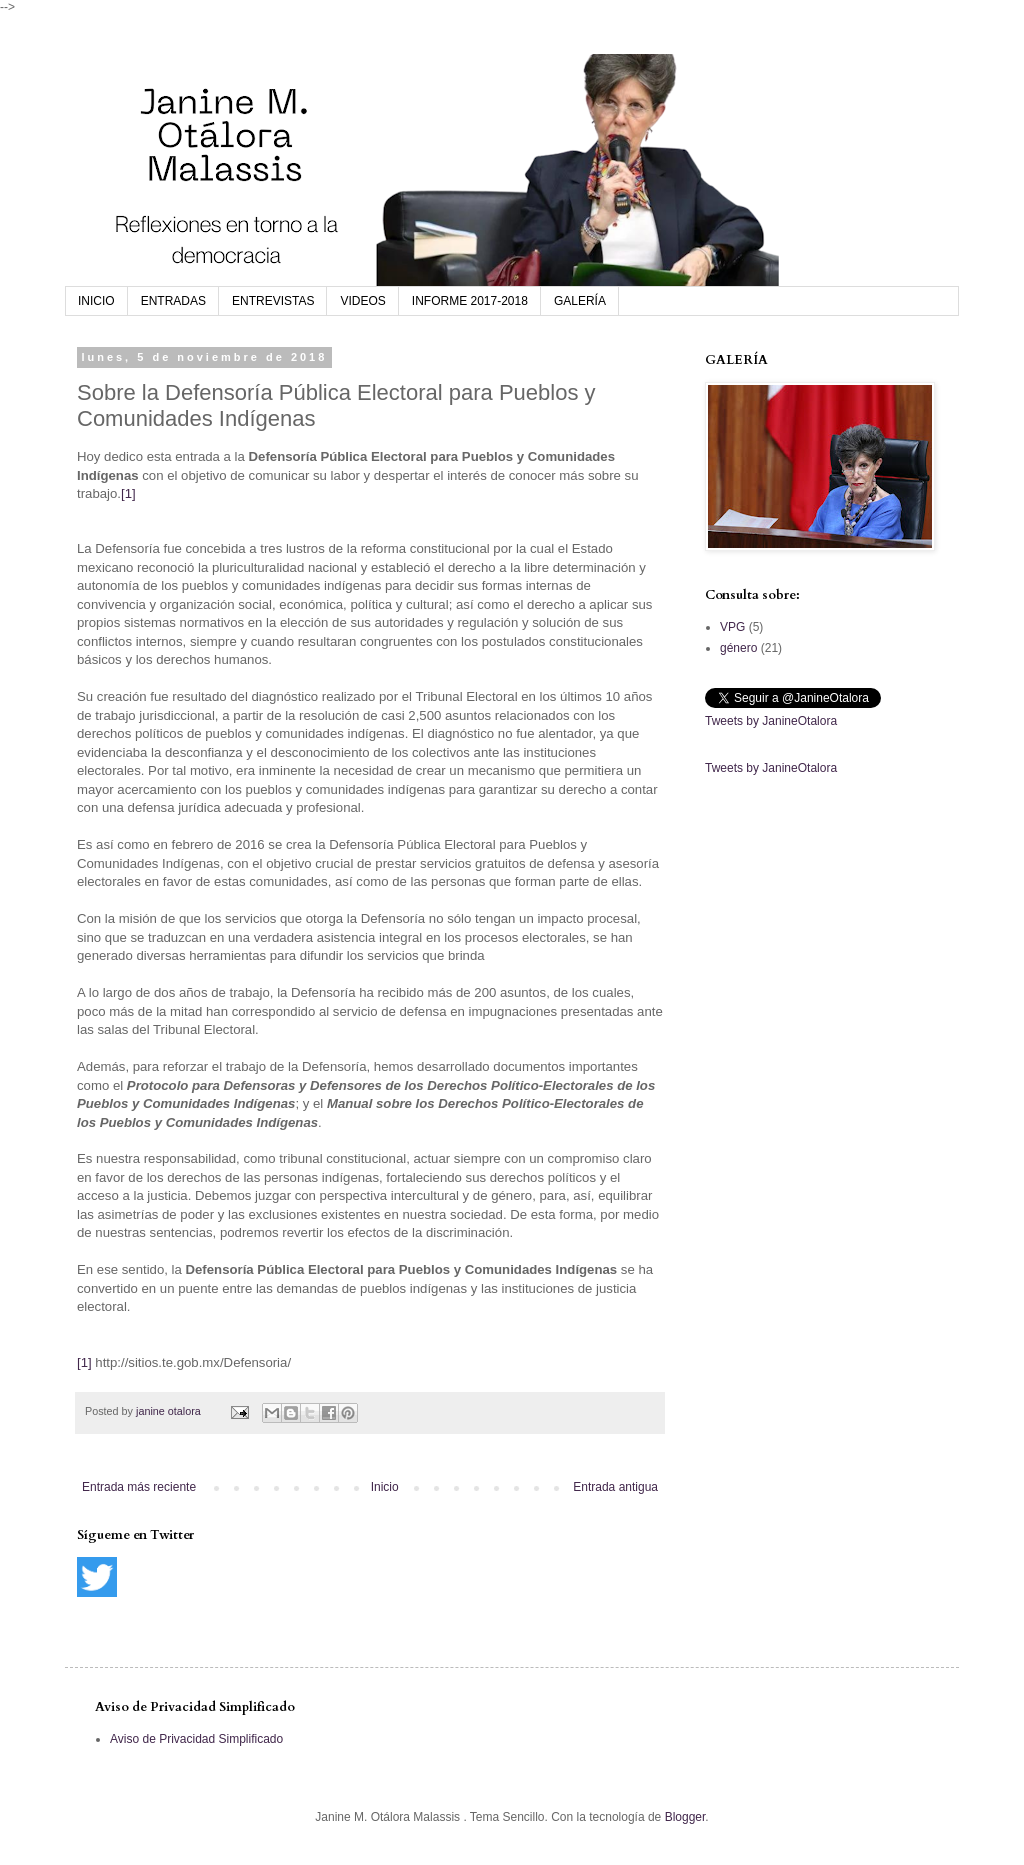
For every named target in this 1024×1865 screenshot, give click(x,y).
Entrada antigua (615, 1487)
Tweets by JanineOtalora (771, 721)
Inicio (385, 1487)
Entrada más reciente (139, 1487)
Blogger (685, 1817)
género (738, 648)
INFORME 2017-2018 (470, 301)
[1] (128, 493)
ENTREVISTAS (273, 301)
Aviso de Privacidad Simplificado (196, 1739)
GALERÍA (580, 301)
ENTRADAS (173, 301)
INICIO (96, 301)
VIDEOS (362, 301)
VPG (732, 627)
